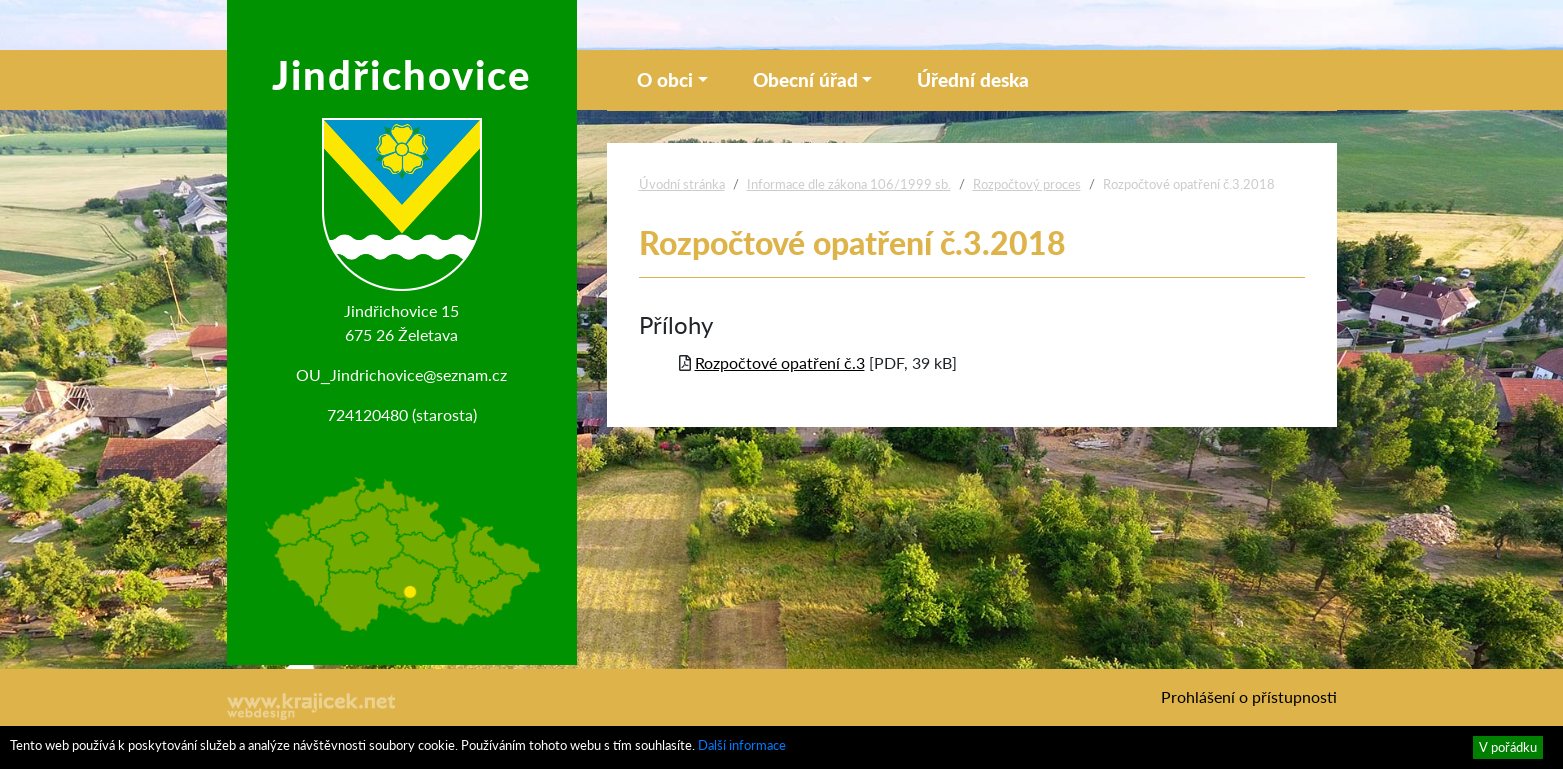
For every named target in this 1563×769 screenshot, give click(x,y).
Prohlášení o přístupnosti (1249, 696)
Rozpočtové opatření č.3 (780, 362)
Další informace (742, 745)
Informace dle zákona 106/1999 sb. (849, 184)
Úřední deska (973, 79)
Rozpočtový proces (1027, 184)
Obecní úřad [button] (805, 79)
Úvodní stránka (682, 184)
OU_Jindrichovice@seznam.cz (401, 374)
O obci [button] (665, 79)
